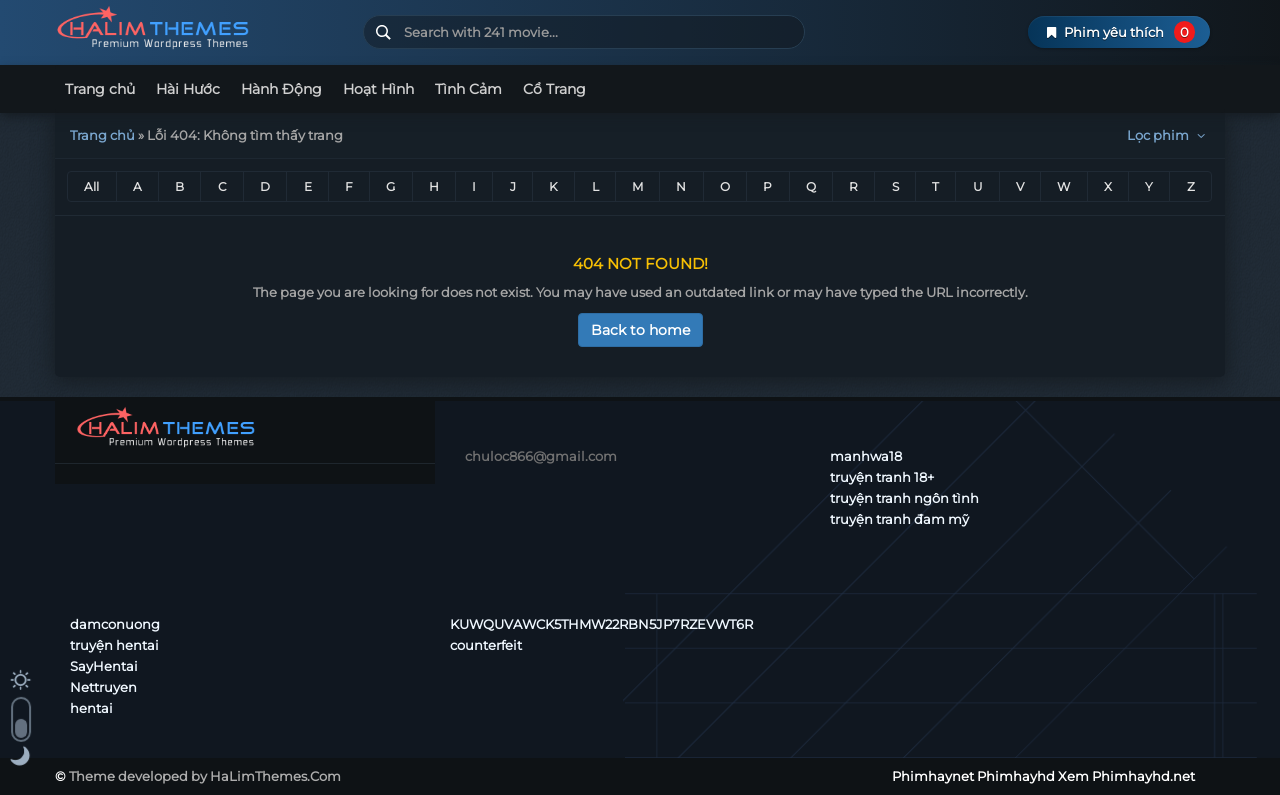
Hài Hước (188, 89)
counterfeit (486, 645)
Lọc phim (1168, 135)
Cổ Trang (554, 89)
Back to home (640, 330)
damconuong (115, 624)
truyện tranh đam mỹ (899, 519)
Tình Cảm (468, 89)
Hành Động (281, 89)
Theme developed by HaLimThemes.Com (205, 776)
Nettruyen (103, 687)
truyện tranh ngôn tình (904, 498)
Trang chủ (100, 89)
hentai (91, 708)
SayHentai (104, 666)
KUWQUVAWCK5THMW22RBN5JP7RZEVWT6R (601, 624)
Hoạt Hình (378, 89)
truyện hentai (114, 645)
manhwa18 (866, 456)
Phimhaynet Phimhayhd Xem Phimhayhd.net (201, 27)
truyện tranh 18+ (882, 477)
